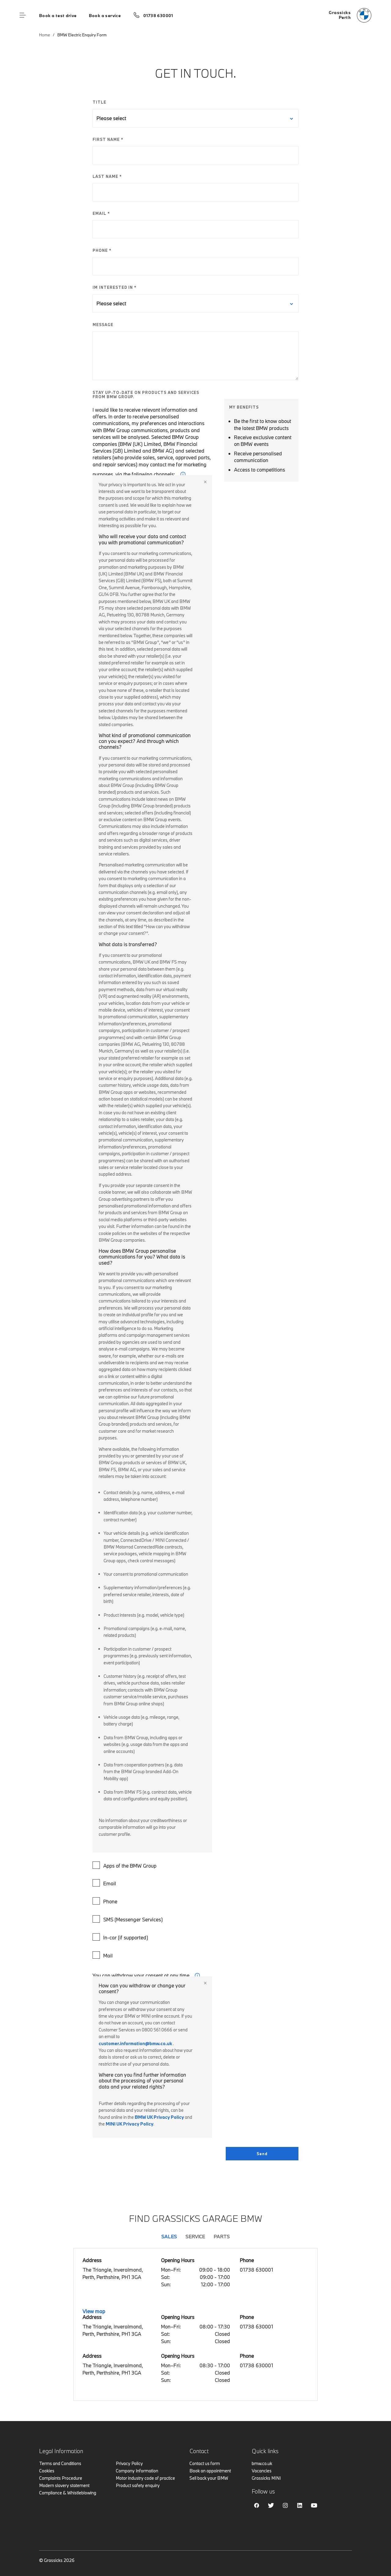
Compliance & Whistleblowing (67, 2493)
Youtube (314, 2505)
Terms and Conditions (60, 2463)
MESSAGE (103, 324)
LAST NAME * (107, 176)
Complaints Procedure (60, 2478)
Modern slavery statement (64, 2485)
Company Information (137, 2471)
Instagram (285, 2505)
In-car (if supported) (121, 1937)
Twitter (271, 2505)
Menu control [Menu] (22, 15)
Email (105, 1883)
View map (93, 2311)
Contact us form (204, 2463)
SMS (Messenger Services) (128, 1919)
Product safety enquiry (138, 2485)
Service (195, 2236)
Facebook (256, 2505)
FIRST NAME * (108, 139)
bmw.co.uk (262, 2463)
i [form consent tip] (197, 1975)
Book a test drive (58, 15)
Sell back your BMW (208, 2478)
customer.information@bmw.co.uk (135, 2043)
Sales (169, 2236)
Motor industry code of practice (145, 2478)
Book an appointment (210, 2471)
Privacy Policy (129, 2463)
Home (44, 35)
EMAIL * (101, 213)
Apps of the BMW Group (125, 1865)
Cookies (46, 2471)
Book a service (105, 15)
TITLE (99, 102)
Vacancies (262, 2471)
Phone (106, 1901)
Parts (222, 2236)
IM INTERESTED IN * (115, 287)
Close (205, 482)
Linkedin (300, 2505)
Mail (103, 1955)
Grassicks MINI (266, 2478)
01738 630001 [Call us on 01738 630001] (158, 15)
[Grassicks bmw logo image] (350, 15)
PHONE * (102, 250)
